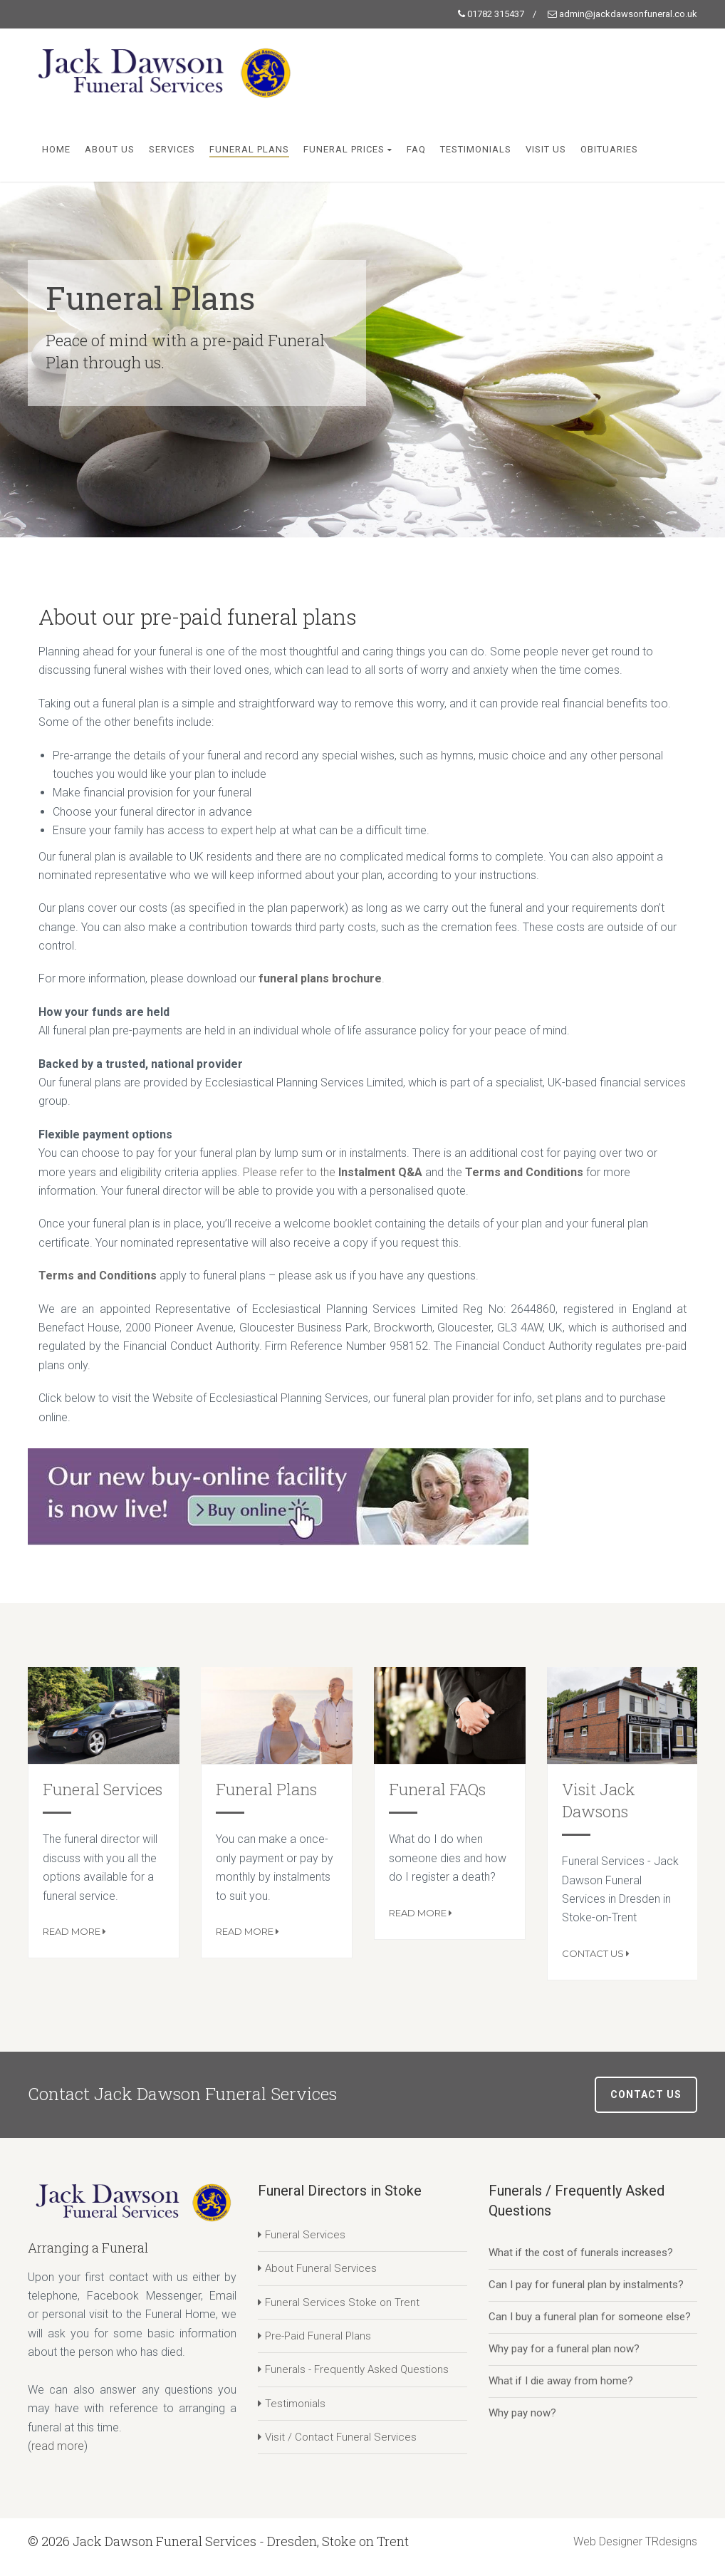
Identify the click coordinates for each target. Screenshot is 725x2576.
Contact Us (594, 1953)
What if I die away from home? (561, 2380)
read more (57, 2446)
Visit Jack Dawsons (598, 1800)
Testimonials (295, 2403)
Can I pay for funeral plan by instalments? (586, 2284)
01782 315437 (495, 14)
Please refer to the (290, 1172)
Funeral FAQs (437, 1789)
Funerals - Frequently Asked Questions (357, 2369)
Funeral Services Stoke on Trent (342, 2302)
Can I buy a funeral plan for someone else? (590, 2316)
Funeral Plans (266, 1789)
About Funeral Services (321, 2268)
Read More (73, 1931)
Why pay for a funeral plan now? (564, 2348)
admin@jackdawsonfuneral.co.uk (628, 14)
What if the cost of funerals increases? (581, 2252)
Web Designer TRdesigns (635, 2541)
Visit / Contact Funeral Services (341, 2437)
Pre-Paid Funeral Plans (318, 2336)
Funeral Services (102, 1789)
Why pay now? (522, 2412)
